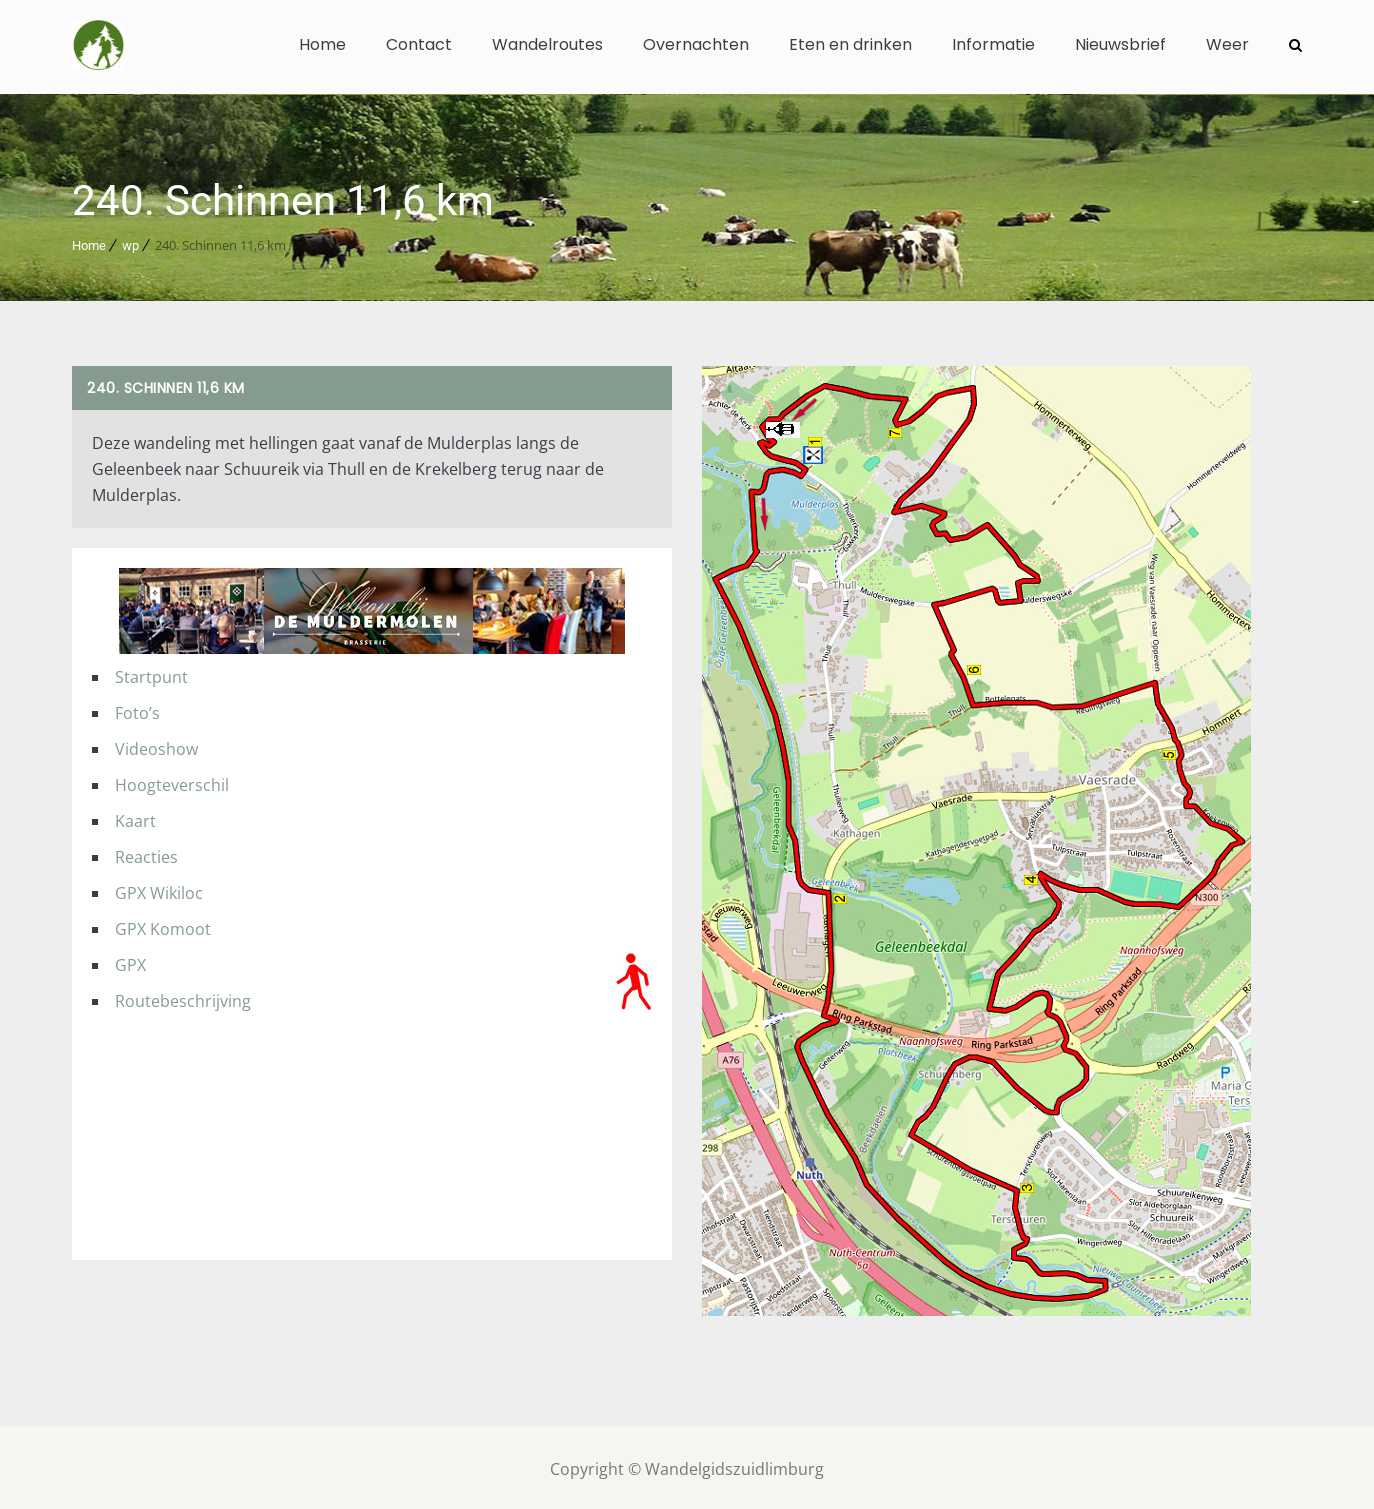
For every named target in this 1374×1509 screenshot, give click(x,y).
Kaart (135, 817)
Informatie (993, 44)
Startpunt (151, 673)
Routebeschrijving (183, 997)
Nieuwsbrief (1120, 44)
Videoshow (156, 745)
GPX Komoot (163, 925)
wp (130, 241)
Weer (1227, 44)
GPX (130, 961)
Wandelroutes (547, 44)
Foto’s (137, 709)
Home (322, 44)
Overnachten (696, 44)
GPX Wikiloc (159, 889)
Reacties (146, 853)
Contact (419, 44)
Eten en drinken (850, 44)
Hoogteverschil (172, 781)
